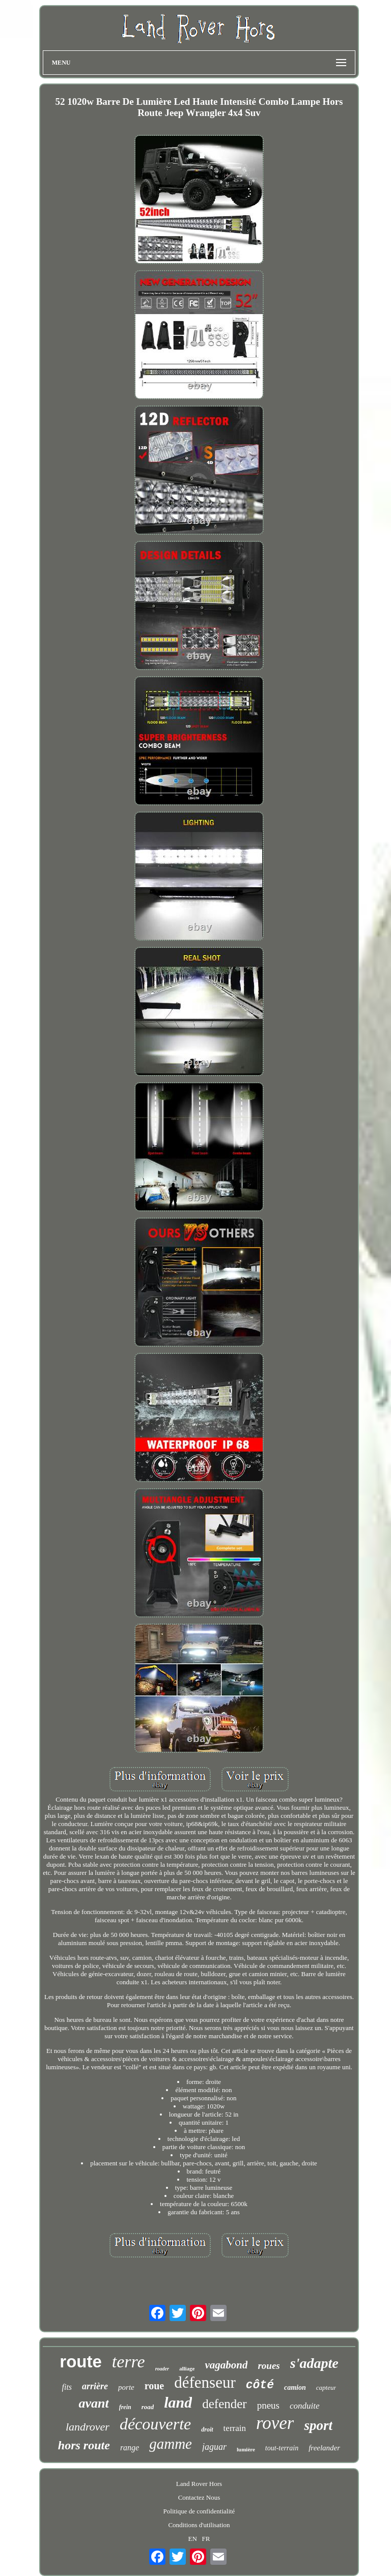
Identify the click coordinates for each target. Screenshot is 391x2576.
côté (260, 2385)
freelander (324, 2448)
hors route (84, 2445)
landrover (87, 2426)
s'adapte (314, 2363)
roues (269, 2365)
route (81, 2361)
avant (93, 2403)
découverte (155, 2424)
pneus (268, 2405)
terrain (235, 2428)
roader (162, 2368)
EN (192, 2538)
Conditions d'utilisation (199, 2525)
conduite (305, 2406)
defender (224, 2404)
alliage (187, 2368)
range (129, 2447)
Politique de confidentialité (199, 2511)
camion (295, 2387)
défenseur (205, 2382)
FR (206, 2538)
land (178, 2402)
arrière (95, 2386)
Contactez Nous (199, 2497)
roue (154, 2385)
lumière (246, 2449)
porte (126, 2387)
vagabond (226, 2365)
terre (128, 2361)
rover (275, 2423)
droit (207, 2429)
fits (67, 2387)
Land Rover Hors (199, 2483)
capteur (326, 2387)
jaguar (214, 2447)
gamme (170, 2444)
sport (318, 2425)
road (148, 2407)
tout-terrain (281, 2448)
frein (125, 2407)
